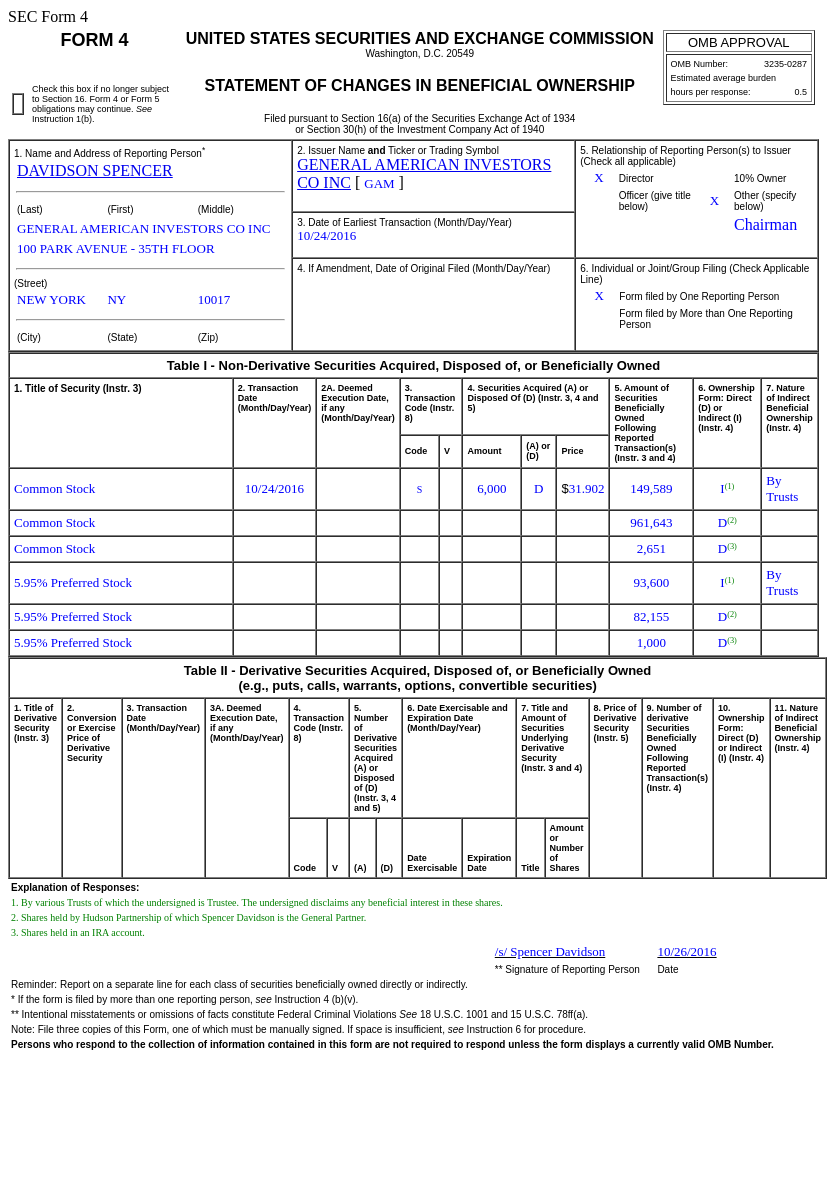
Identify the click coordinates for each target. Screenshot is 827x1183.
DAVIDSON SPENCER (95, 170)
